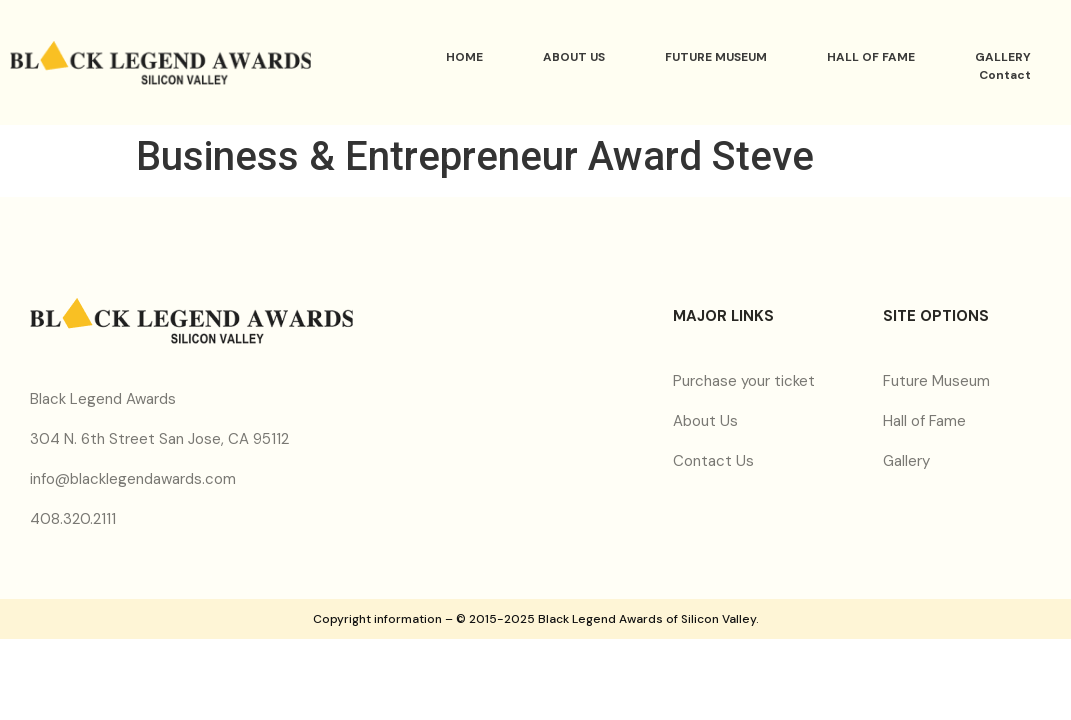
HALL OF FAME (871, 57)
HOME (464, 57)
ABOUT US (574, 57)
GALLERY (1003, 57)
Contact (1005, 75)
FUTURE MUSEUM (716, 57)
